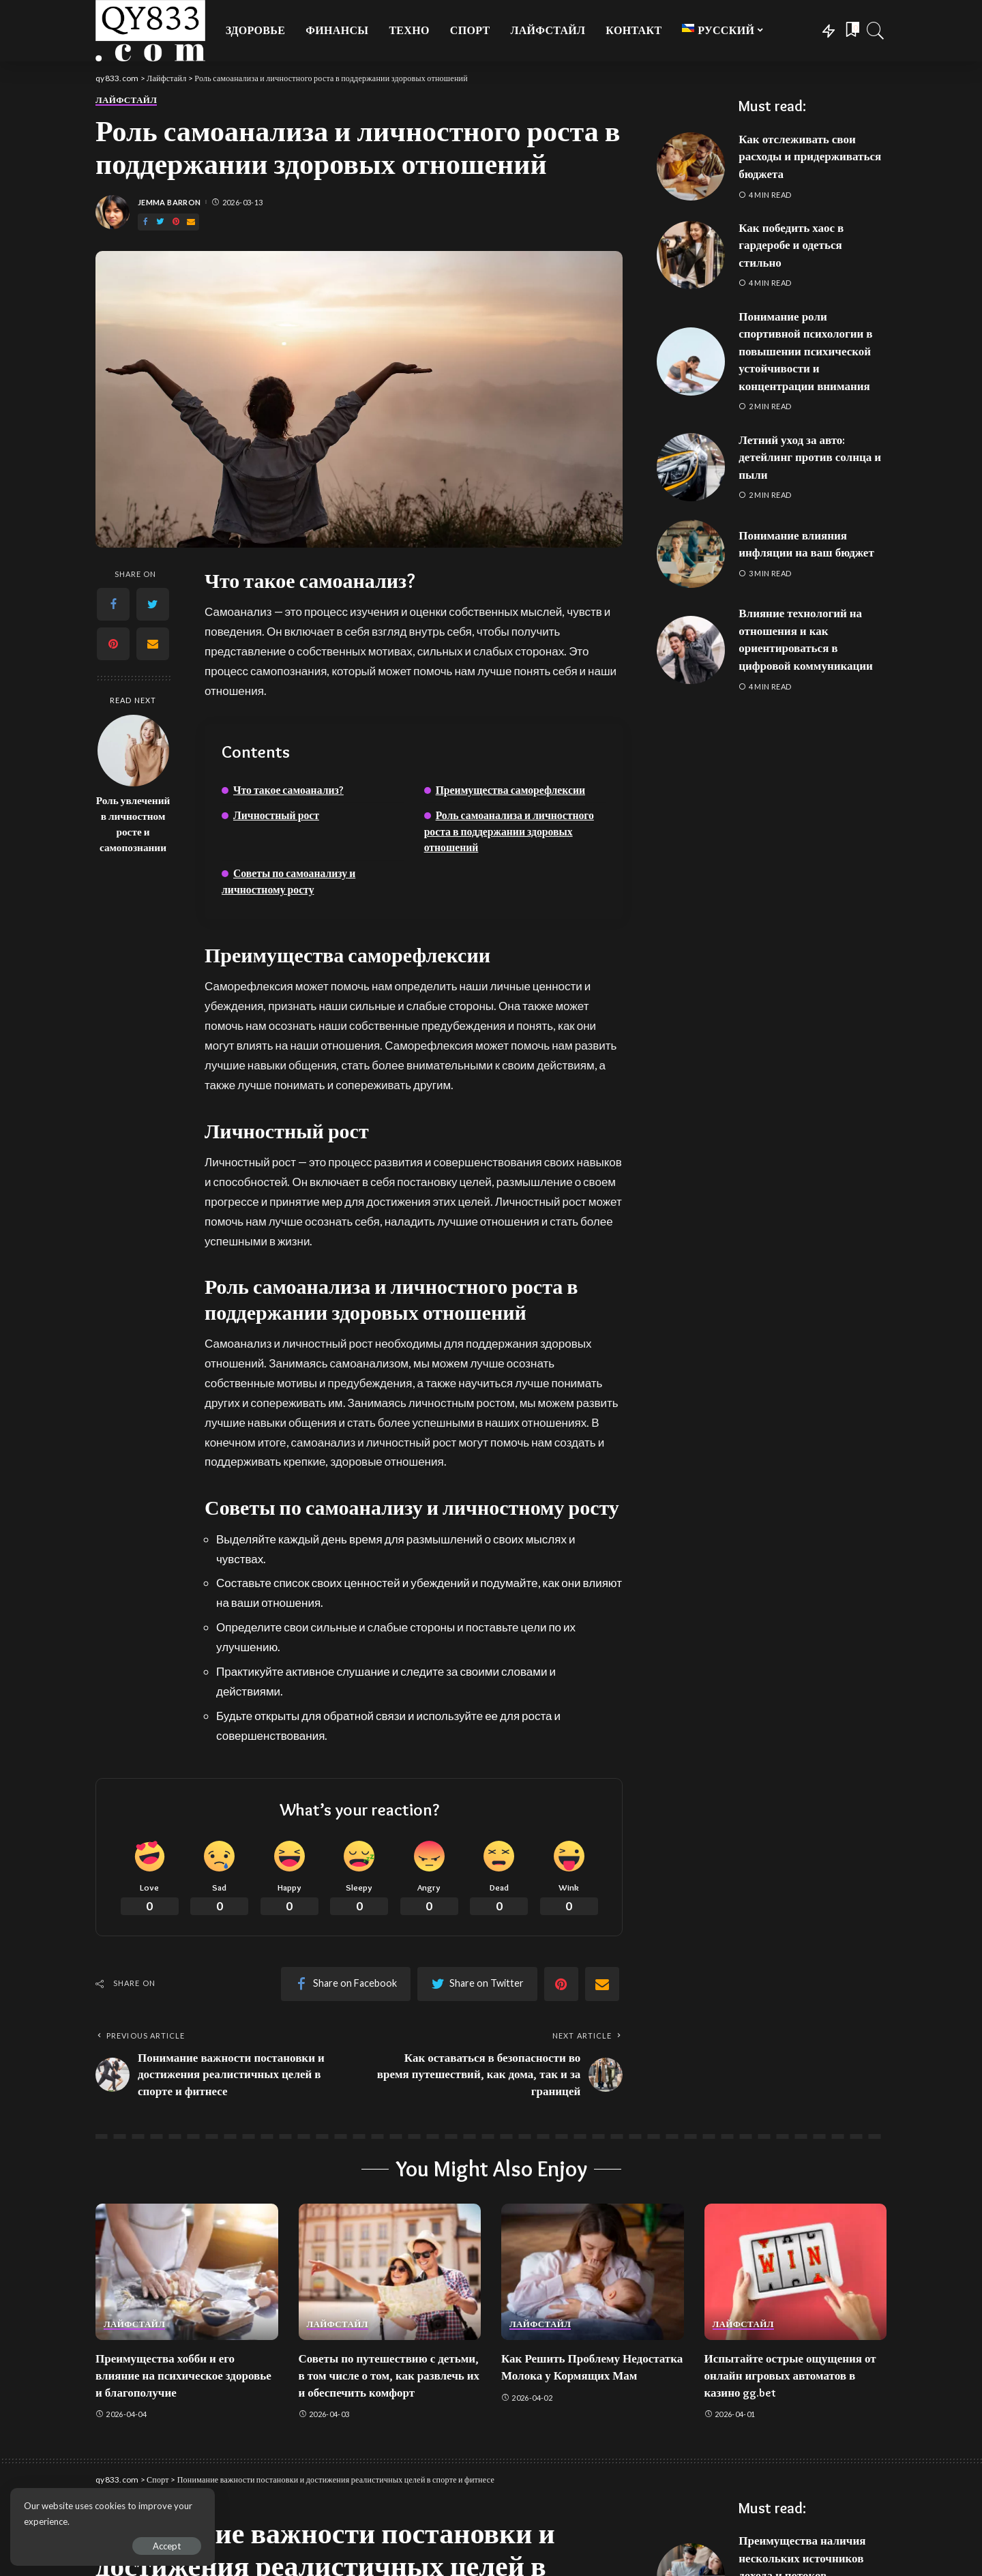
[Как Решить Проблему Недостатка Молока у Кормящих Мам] (592, 2272)
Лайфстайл (126, 100)
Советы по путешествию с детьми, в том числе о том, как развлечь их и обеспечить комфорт (389, 2375)
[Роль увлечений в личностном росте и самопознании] (133, 750)
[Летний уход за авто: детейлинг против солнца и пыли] (691, 467)
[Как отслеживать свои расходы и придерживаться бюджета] (691, 166)
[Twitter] (160, 222)
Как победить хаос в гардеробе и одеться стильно (791, 245)
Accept (167, 2546)
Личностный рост (276, 815)
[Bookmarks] (851, 30)
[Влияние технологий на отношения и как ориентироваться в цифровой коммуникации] (691, 650)
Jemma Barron (169, 202)
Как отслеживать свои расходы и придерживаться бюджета (810, 156)
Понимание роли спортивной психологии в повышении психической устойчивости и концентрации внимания (805, 351)
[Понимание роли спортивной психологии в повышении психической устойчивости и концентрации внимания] (691, 361)
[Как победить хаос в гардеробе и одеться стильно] (691, 255)
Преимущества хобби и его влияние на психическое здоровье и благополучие (183, 2375)
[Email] (190, 222)
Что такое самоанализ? (288, 790)
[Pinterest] (175, 222)
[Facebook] (145, 222)
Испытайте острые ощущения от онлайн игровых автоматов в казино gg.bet (790, 2375)
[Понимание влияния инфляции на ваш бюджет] (691, 554)
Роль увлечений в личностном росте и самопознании (133, 824)
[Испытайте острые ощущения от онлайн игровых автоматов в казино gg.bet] (795, 2272)
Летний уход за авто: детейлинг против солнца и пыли (810, 457)
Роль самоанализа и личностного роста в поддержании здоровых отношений (509, 831)
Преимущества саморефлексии (510, 790)
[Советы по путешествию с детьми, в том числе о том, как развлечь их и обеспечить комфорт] (390, 2272)
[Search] (876, 30)
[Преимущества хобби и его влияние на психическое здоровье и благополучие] (186, 2272)
